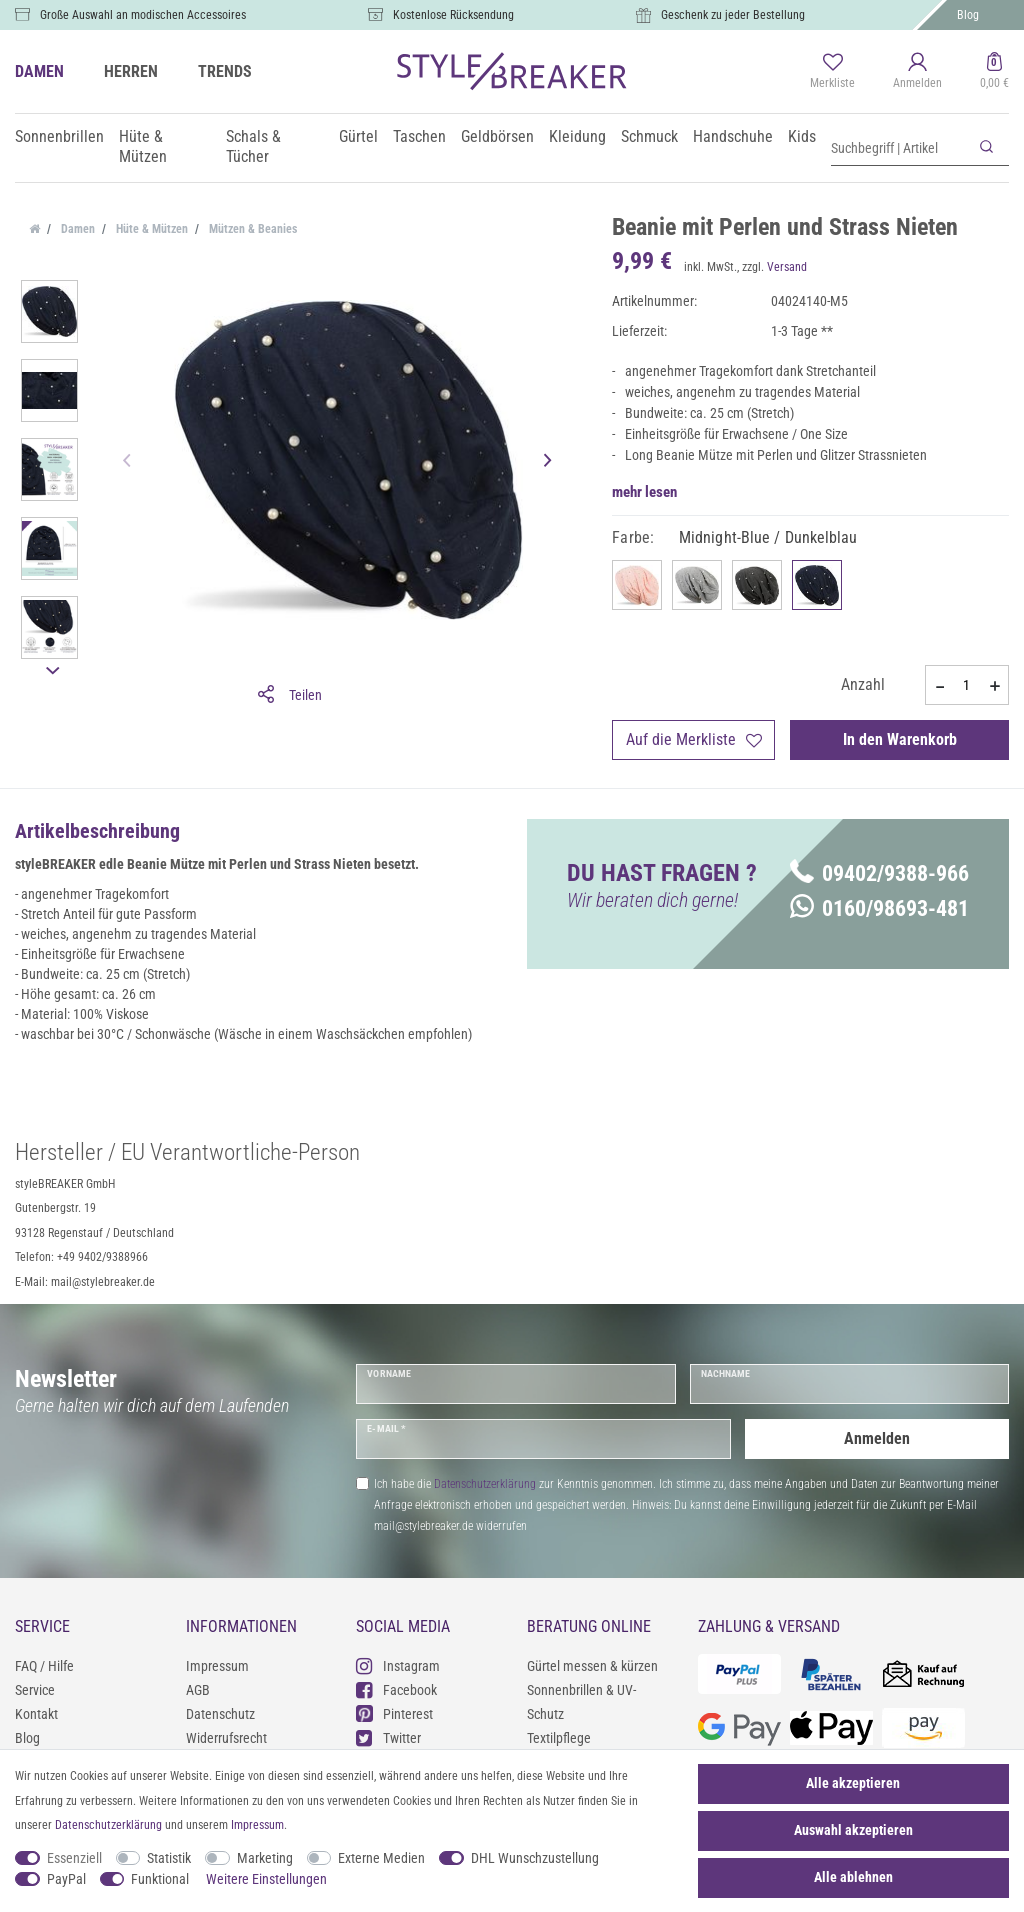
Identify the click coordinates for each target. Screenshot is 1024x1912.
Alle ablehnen (853, 1877)
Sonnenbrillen (59, 136)
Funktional (160, 1879)
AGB (198, 1690)
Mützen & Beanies (251, 229)
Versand (787, 267)
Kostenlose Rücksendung (453, 15)
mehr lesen (644, 492)
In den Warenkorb (900, 739)
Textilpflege (559, 1738)
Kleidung (577, 136)
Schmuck (649, 136)
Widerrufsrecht (226, 1738)
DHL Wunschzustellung (535, 1858)
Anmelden (877, 1438)
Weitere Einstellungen (266, 1879)
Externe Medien (381, 1858)
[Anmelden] (917, 72)
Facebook (396, 1689)
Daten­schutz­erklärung (108, 1825)
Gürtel (358, 136)
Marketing (265, 1858)
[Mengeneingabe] (967, 685)
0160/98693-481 (879, 908)
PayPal (66, 1879)
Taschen (419, 136)
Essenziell (74, 1858)
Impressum (217, 1666)
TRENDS (225, 71)
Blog (968, 15)
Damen (76, 229)
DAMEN (39, 71)
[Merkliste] (832, 72)
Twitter (388, 1737)
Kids (802, 136)
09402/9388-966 (879, 873)
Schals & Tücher (253, 146)
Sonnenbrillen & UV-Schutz (581, 1702)
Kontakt (36, 1714)
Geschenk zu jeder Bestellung (733, 15)
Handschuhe (733, 136)
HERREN (131, 71)
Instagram (398, 1665)
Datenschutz (220, 1714)
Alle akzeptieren (853, 1783)
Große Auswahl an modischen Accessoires (143, 15)
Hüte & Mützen (143, 146)
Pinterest (394, 1713)
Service (35, 1690)
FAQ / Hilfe (44, 1666)
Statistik (169, 1858)
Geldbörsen (497, 136)
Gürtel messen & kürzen (592, 1666)
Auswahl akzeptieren (853, 1830)
